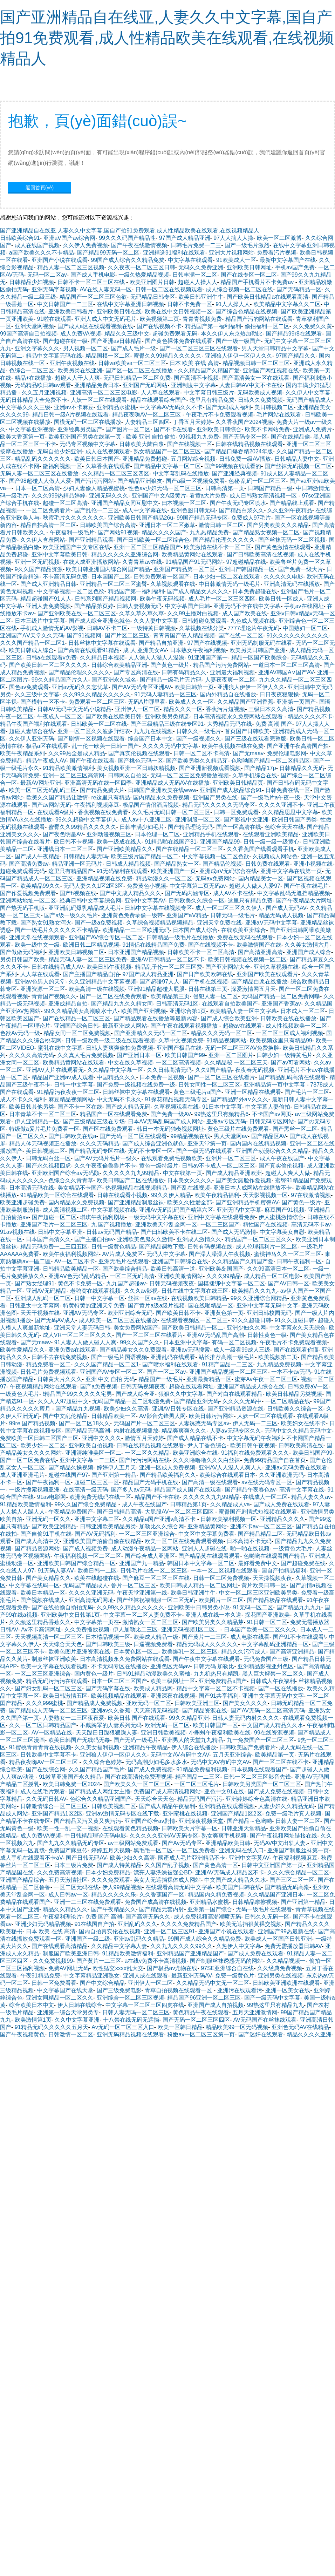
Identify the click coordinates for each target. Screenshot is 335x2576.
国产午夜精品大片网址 (304, 901)
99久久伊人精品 (171, 1195)
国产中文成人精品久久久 (130, 893)
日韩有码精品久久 (184, 672)
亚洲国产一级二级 (87, 1939)
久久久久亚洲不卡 (281, 805)
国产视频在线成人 (42, 1600)
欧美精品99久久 (40, 886)
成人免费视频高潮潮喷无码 (207, 1917)
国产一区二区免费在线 (28, 1460)
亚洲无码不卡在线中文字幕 (247, 606)
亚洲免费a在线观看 (72, 1350)
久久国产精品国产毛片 (97, 1769)
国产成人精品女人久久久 (198, 591)
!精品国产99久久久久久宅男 (77, 1394)
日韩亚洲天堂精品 (243, 1828)
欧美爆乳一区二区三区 (190, 1652)
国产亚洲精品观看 (91, 540)
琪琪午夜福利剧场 (102, 1217)
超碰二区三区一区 (96, 1482)
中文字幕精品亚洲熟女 (91, 1976)
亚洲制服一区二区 (197, 820)
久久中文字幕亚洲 (77, 2020)
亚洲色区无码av (170, 1666)
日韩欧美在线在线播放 (288, 1018)
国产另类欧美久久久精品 (278, 525)
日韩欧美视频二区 (113, 1806)
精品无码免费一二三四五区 (54, 1247)
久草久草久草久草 (141, 613)
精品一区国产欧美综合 (259, 658)
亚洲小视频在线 (313, 864)
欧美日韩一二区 (97, 1571)
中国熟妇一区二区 (305, 628)
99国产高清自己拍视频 (28, 334)
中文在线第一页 (182, 1173)
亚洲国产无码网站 (145, 385)
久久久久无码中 (242, 1401)
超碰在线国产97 (68, 1475)
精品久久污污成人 (243, 1652)
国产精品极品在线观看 (275, 1600)
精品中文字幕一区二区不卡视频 (215, 1688)
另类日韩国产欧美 (22, 959)
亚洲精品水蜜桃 (116, 407)
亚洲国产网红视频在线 (271, 370)
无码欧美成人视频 (259, 392)
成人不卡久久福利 (22, 1099)
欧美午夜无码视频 (162, 599)
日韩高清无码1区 (177, 1004)
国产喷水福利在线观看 (170, 1364)
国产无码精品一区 (298, 289)
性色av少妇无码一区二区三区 (164, 488)
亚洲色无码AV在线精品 (300, 2027)
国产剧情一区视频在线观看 (91, 739)
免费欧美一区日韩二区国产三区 (39, 1438)
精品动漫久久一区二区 (164, 878)
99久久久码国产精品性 (127, 238)
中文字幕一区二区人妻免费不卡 (142, 1615)
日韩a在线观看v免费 (51, 658)
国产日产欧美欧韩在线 (205, 974)
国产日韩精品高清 (119, 1512)
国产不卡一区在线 (79, 1107)
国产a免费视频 (98, 1387)
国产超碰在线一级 (65, 341)
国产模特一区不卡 (42, 702)
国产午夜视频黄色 (22, 2034)
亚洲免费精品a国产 (223, 1681)
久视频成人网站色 (275, 856)
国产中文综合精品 (102, 1983)
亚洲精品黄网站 (207, 1526)
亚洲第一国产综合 (209, 1909)
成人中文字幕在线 (144, 510)
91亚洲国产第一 (208, 658)
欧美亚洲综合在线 (195, 1453)
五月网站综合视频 (193, 459)
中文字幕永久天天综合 (297, 1328)
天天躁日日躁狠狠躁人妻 (106, 1733)
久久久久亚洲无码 (91, 1593)
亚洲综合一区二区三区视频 (130, 1998)
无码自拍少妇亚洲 (59, 451)
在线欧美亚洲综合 (243, 930)
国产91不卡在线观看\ (299, 1637)
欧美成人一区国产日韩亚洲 (278, 1939)
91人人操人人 (233, 304)
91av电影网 (51, 1497)
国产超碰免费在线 (303, 1563)
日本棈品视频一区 (108, 1637)
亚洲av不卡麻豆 (74, 407)
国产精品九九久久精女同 (122, 1004)
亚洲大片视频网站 (231, 253)
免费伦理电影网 (286, 753)
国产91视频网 (84, 635)
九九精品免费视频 (279, 1364)
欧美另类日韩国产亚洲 (258, 650)
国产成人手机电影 (92, 275)
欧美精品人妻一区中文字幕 (243, 1011)
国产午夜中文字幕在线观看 (206, 1659)
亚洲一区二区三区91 (169, 1931)
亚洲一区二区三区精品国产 (147, 547)
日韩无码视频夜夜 (171, 1283)
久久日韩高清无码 (169, 1070)
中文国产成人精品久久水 (272, 1725)
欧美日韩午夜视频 (109, 967)
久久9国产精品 (213, 1070)
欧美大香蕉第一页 (22, 437)
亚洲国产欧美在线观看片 (267, 974)
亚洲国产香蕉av (281, 1004)
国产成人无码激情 (233, 1232)
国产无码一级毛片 (136, 1740)
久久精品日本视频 (102, 658)
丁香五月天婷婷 (192, 422)
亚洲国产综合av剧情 (150, 1821)
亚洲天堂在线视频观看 (37, 937)
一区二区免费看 (196, 1850)
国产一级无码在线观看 (204, 1151)
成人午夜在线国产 (282, 1158)
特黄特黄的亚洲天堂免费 (94, 1306)
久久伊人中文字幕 (308, 392)
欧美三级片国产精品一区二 (144, 856)
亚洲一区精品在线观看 (253, 1092)
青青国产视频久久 (54, 996)
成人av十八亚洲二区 (146, 820)
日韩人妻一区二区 (297, 1821)
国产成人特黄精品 (119, 1865)
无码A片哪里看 (146, 702)
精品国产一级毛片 (160, 1379)
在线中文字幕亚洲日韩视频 (130, 304)
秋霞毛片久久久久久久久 (73, 518)
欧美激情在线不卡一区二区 (217, 547)
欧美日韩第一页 (194, 687)
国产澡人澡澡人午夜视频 (220, 1254)
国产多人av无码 (131, 1490)
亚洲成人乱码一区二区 (43, 1298)
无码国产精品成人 (308, 400)
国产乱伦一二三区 (96, 510)
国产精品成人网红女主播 (99, 1791)
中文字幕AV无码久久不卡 (171, 407)
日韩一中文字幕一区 (99, 1298)
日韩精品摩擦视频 (254, 1902)
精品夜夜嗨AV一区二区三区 (147, 415)
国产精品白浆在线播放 (259, 982)
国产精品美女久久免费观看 (133, 1350)
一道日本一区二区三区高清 (286, 665)
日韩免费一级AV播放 (245, 459)
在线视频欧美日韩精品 (199, 1298)
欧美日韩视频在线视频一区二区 (247, 959)
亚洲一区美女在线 (287, 1990)
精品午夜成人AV (46, 761)
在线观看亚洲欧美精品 (270, 834)
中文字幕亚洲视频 (31, 429)
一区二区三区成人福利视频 (289, 1033)
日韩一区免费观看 (236, 812)
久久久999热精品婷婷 (59, 496)
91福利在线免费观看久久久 (255, 1453)
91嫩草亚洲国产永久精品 (70, 1777)
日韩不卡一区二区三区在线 (91, 282)
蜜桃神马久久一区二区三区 (287, 1254)
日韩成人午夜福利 (272, 1681)
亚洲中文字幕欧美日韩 (60, 554)
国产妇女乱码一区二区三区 (48, 1688)
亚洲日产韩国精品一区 (247, 569)
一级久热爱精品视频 (143, 275)
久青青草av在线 (142, 562)
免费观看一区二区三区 (97, 702)
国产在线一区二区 (240, 635)
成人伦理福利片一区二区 (267, 1247)
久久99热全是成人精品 (76, 753)
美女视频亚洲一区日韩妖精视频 (136, 768)
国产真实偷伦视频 (281, 1166)
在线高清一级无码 (85, 1490)
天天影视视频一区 (265, 1195)
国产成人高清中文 (37, 1541)
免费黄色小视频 (146, 886)
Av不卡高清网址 (41, 1629)
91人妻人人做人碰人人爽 (85, 1342)
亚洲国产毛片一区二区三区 (54, 1225)
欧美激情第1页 (33, 2020)
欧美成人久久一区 (191, 702)
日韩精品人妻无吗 (85, 856)
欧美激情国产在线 (259, 945)
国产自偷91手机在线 (45, 1534)
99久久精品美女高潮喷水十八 (81, 1011)
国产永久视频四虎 (48, 1166)
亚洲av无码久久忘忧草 (80, 687)
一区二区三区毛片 (196, 1784)
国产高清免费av (29, 864)
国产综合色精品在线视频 (246, 312)
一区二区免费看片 (48, 510)
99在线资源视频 (274, 1733)
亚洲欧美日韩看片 (70, 312)
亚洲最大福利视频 (232, 672)
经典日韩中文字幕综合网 (90, 901)
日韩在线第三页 (207, 989)
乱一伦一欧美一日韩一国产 (105, 746)
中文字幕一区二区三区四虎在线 (144, 2005)
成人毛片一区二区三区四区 (221, 599)
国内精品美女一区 (260, 878)
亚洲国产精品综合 (22, 1880)
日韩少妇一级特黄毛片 (285, 1055)
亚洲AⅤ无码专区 (83, 1313)
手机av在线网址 (304, 606)
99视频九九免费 (199, 437)
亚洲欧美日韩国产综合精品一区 (76, 1563)
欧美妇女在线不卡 (303, 1423)
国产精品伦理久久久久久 (224, 540)
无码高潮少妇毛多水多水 (156, 1762)
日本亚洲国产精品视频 (136, 952)
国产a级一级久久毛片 (71, 915)
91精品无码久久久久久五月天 (51, 2027)
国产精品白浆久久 (241, 510)
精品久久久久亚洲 (309, 2034)
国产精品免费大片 (102, 790)
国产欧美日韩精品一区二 (192, 1328)
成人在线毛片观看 (42, 1791)
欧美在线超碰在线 (96, 1578)
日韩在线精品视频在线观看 (249, 444)
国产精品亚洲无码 (196, 1401)
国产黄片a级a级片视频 (156, 1306)
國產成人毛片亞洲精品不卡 (191, 1858)
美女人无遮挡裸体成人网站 (167, 1880)
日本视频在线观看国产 (259, 1769)
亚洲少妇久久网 (246, 1328)
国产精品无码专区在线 (97, 1151)
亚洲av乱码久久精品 (139, 1939)
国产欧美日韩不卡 (178, 1313)
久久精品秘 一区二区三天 (235, 1063)
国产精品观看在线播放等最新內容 (156, 1018)
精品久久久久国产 (164, 532)
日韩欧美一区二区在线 (99, 724)
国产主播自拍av (94, 1239)
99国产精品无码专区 (202, 518)
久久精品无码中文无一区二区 (212, 1983)
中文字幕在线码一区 (34, 1585)
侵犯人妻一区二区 (215, 996)
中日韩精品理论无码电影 (95, 1836)
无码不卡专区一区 (150, 1151)
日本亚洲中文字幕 (185, 1342)
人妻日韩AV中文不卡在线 (250, 385)
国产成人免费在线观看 (281, 1504)
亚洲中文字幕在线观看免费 (221, 1217)
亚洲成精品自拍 (68, 1004)
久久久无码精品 (99, 1144)
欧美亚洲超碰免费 (22, 1202)
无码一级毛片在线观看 (264, 1909)
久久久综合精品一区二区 (298, 1872)
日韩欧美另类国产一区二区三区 (262, 1784)
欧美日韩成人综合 (31, 650)
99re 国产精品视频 (32, 1423)
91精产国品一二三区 (227, 1364)
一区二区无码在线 (76, 1887)
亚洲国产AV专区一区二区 (111, 1372)
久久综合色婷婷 (102, 1762)
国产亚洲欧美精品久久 (125, 849)
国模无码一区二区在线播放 (87, 422)
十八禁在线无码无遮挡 (131, 2020)
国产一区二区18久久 (84, 1423)
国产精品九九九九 (298, 1607)
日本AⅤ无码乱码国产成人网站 (165, 1121)
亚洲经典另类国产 (79, 429)
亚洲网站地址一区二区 (28, 901)
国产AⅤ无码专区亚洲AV (141, 687)
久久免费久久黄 (312, 326)
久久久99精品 (223, 1276)
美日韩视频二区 (274, 407)
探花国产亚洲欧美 (267, 1615)
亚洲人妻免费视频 (48, 606)
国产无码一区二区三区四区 (196, 2020)
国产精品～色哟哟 (249, 1821)
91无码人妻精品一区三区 (165, 694)
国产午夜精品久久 (113, 1909)
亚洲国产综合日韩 (76, 1026)
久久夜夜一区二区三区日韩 (141, 267)
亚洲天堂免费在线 (219, 923)
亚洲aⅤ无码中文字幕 (271, 923)
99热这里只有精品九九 (275, 2005)
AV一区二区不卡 (74, 1261)
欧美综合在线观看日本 (227, 1475)
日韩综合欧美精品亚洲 (119, 665)
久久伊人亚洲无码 (31, 739)
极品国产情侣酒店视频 (151, 805)
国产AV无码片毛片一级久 (105, 1158)
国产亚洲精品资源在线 (235, 1409)
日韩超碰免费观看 (204, 621)
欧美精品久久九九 (254, 1291)
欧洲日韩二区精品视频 (91, 945)
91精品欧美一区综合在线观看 (57, 1195)
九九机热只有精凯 (216, 1674)
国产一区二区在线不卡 (281, 1762)
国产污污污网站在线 (144, 1460)
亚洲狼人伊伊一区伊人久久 (238, 356)
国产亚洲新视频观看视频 (210, 768)
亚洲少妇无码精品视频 (43, 1924)
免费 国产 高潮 (104, 1917)
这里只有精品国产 (70, 871)
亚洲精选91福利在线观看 (174, 253)
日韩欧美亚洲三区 (197, 1703)
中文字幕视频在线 (113, 1210)
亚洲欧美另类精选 (167, 716)
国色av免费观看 (29, 687)
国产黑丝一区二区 (295, 1129)
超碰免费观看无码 (174, 334)
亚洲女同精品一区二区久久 (59, 1998)
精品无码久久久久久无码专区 (218, 805)
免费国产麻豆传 (68, 1850)
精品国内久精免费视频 (216, 1895)
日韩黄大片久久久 (59, 1379)
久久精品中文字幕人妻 (119, 1946)
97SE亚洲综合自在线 (227, 1968)
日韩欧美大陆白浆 (141, 444)
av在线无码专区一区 (266, 1482)
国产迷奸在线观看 (260, 2034)
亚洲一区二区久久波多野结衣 (93, 731)
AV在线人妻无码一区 (106, 289)
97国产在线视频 (207, 643)
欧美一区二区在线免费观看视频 (184, 1541)
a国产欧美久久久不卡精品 (41, 253)
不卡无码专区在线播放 (119, 1666)
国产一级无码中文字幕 (272, 1998)
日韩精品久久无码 (301, 768)
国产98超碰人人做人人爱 (40, 481)
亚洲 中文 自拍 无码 (110, 1379)
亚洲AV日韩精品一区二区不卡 (167, 959)
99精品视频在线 (190, 1136)
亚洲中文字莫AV (145, 901)
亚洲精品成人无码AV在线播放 (172, 783)
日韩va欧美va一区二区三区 (132, 363)
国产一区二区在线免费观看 (113, 996)
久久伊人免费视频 (85, 245)
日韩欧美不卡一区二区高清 (200, 952)
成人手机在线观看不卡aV (31, 1858)
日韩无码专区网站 (271, 1121)
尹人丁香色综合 (207, 1445)
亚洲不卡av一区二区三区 (261, 1526)
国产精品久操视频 (70, 1467)
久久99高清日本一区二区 (278, 1269)
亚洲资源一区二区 (42, 989)
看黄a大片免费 (208, 496)
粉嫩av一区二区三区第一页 (201, 2034)
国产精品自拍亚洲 (161, 643)
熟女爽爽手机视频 (223, 1836)
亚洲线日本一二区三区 (65, 849)
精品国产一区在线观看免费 (113, 1114)
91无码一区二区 (253, 1607)
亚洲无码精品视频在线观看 (130, 2034)
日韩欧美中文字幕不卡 (48, 1755)
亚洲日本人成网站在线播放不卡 (252, 1188)
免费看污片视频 (276, 253)
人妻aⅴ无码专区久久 (235, 1431)
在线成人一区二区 (265, 1497)
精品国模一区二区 (108, 356)
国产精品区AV (268, 1136)
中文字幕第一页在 (96, 1622)
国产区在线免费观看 (108, 1129)
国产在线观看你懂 (296, 1350)
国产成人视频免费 (85, 1548)
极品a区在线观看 (47, 746)
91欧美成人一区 (236, 260)
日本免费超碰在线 (254, 591)
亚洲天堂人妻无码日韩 (82, 1328)
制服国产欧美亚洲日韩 (71, 1953)
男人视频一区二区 (85, 348)
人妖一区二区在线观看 (99, 400)
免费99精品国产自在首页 (275, 1460)
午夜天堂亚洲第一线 (142, 1593)
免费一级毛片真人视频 (293, 1814)
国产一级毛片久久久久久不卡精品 (57, 930)
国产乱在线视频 (190, 1188)
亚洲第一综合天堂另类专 (68, 2012)
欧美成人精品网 (153, 1688)
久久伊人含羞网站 (42, 540)
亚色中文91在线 (224, 1791)
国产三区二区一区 (291, 1880)
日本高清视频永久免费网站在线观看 (238, 716)
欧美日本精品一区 (42, 1593)
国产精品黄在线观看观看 (209, 1556)
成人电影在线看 (249, 1637)
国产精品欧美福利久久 (168, 1475)
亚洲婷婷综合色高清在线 (256, 1799)
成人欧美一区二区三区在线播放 (118, 1320)
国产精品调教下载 (161, 1247)
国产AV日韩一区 (288, 1283)
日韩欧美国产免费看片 (248, 1747)
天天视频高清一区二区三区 (48, 1637)
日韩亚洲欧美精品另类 (108, 1526)
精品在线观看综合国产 (158, 400)
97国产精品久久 (296, 356)
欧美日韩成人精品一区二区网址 (198, 1585)
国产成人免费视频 (150, 1769)
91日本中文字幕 (222, 1107)
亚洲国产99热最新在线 (286, 1931)
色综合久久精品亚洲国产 (100, 1799)
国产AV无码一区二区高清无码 (268, 1710)
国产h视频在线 (78, 893)
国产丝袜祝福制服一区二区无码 (156, 1600)
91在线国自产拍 (94, 1924)
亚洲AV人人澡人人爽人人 (230, 1467)
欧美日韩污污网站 (211, 1416)
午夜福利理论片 (62, 1917)
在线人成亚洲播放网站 (91, 562)
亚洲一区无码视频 (37, 562)
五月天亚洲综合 (232, 1755)
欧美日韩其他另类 (31, 1107)
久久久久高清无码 (31, 1055)
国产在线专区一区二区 (249, 275)
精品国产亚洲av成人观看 (63, 1077)
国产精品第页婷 (94, 606)
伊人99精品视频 (122, 1887)
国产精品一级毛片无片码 (170, 680)
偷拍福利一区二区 (267, 326)
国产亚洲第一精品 (113, 1475)
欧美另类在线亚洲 (79, 370)
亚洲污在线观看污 (239, 1990)
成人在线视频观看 (108, 451)
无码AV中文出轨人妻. (280, 1843)
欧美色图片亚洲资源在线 (79, 1652)
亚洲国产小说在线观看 (60, 260)
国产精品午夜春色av (250, 1490)
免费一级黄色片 (234, 1976)
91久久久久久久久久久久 (297, 635)
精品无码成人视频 (281, 915)
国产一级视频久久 (198, 739)
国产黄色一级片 (170, 665)
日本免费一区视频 (161, 1077)
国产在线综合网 (45, 1769)
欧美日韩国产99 (185, 1055)
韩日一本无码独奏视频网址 (170, 1129)
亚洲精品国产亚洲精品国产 (190, 1953)
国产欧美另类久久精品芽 (197, 761)
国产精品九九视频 (77, 1409)
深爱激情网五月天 (253, 989)
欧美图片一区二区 (221, 1600)
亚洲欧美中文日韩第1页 (70, 1615)
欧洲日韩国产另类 (294, 820)
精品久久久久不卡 (310, 716)
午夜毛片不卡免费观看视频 (219, 415)
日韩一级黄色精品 (113, 1247)
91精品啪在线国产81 (171, 842)
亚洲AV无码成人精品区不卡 (229, 1872)
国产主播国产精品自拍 (91, 974)
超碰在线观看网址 (191, 1387)
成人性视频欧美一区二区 (296, 1026)
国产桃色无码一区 (140, 761)
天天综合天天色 (62, 1644)
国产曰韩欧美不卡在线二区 (174, 1232)
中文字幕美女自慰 (282, 1232)
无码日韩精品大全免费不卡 (33, 400)
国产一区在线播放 (280, 1688)
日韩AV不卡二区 (107, 628)
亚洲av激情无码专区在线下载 (122, 1814)
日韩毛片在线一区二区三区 (153, 1571)
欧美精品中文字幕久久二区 (287, 304)
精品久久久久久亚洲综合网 (124, 554)
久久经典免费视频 (279, 1968)
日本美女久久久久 (189, 1180)
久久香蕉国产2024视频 (244, 422)
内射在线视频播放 (136, 1431)
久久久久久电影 (283, 577)
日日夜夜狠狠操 (279, 694)
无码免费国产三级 (266, 1659)
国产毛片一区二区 (307, 1092)
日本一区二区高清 (37, 488)
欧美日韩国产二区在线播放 (130, 1180)
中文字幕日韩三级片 (209, 392)
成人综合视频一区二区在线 (239, 289)
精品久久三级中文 (126, 334)
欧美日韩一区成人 (281, 599)
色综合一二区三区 (31, 370)
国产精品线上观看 (291, 503)
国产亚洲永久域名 (113, 680)
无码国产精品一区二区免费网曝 (280, 996)
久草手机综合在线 (254, 775)
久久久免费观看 (110, 1880)
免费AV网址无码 (68, 1968)
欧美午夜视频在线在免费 (233, 746)
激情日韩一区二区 (221, 525)
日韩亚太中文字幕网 (34, 1306)
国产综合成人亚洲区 (150, 1556)
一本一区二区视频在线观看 (224, 1571)
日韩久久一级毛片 (198, 731)
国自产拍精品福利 (283, 1571)
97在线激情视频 (311, 1195)
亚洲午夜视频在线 (72, 363)
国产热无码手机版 (22, 908)
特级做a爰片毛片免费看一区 (44, 1129)
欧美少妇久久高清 (126, 1409)
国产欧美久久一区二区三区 (137, 1784)
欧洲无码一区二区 (167, 1725)
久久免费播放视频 (86, 1629)
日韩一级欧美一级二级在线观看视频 (110, 1040)
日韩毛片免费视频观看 (48, 1372)
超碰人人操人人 (197, 282)
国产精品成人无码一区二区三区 (48, 1710)
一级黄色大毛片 (19, 1394)
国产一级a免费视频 (99, 923)
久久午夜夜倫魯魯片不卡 (105, 1166)
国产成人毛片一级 (133, 348)
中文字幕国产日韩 (187, 606)
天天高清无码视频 (156, 1710)
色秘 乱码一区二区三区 (257, 481)
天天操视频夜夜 (272, 1578)
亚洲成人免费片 (312, 429)
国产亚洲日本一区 (139, 1055)
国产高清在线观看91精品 (88, 650)
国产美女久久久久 (245, 1703)
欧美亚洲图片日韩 (152, 282)
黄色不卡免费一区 (80, 1283)
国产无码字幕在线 (108, 1688)
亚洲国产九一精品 (141, 1563)
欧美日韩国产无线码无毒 (79, 1740)
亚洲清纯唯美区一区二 (93, 1453)
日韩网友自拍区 (127, 775)
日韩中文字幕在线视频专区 (158, 908)
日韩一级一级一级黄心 (271, 842)
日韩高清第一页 (224, 488)
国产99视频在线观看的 (232, 466)
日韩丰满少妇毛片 (141, 827)
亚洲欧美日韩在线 (119, 312)
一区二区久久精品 (147, 1453)
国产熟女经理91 (35, 1283)
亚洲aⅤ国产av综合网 (69, 238)
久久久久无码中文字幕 (170, 746)
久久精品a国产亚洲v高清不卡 (159, 1519)
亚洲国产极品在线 (179, 1048)
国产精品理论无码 (190, 827)
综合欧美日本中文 (31, 2005)
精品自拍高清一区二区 (48, 525)
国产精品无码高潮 (87, 1431)
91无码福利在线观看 (122, 871)
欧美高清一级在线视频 (97, 989)
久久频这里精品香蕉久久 (40, 1622)
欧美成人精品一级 (156, 1637)
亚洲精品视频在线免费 (104, 878)
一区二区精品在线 (287, 1401)
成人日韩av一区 (68, 1895)
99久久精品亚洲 (189, 1718)
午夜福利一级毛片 (72, 532)
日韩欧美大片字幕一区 (190, 1828)
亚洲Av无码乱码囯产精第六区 (176, 1210)
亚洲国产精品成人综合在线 (251, 1387)
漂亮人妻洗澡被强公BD (163, 1872)
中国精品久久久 (116, 1077)
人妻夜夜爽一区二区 (230, 680)
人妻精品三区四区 (147, 422)
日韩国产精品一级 (270, 488)
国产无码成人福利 (228, 407)
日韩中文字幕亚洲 (60, 1232)
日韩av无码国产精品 (111, 1232)
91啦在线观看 (54, 319)
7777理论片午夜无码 (253, 628)
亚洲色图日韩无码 (193, 510)
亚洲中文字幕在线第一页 (291, 871)
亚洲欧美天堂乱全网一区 (166, 1225)
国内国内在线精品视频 (258, 1144)
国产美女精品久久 (48, 1578)
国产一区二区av (166, 1372)
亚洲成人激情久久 (199, 1239)
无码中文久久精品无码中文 (298, 1431)
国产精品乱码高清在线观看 (292, 1077)
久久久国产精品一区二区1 (32, 643)
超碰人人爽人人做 (287, 1173)
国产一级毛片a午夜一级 (270, 797)
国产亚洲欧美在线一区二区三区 (76, 613)
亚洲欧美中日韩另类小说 (199, 1607)
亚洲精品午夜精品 (145, 1747)
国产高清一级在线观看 (210, 1482)
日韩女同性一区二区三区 (209, 1085)
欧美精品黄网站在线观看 (192, 554)
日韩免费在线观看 (267, 864)
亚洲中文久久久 (101, 1438)
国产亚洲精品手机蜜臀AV (247, 1202)
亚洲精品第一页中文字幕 (275, 1085)
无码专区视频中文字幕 (88, 444)
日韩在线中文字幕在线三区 (194, 1291)
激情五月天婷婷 (144, 1438)
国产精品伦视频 (222, 864)
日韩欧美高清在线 (301, 1445)
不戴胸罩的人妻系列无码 (111, 1725)
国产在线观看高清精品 (60, 1946)
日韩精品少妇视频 (31, 282)
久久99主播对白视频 (193, 613)
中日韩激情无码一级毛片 (229, 584)
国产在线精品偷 (290, 437)
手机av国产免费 (295, 267)
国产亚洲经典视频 (234, 473)
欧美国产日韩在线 (238, 1887)
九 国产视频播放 (111, 1225)
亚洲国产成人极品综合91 (231, 790)
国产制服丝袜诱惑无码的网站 (226, 1961)
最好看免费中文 (257, 1563)
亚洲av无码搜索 (190, 1350)
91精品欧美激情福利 (68, 768)
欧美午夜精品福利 (216, 1195)
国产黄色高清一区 (215, 1865)
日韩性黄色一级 (267, 1335)
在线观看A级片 (56, 812)
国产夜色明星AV (63, 834)
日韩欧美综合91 (20, 238)
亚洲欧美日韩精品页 (238, 783)
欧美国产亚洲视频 (143, 1011)
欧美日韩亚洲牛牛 (200, 297)
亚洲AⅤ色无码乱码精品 (77, 1276)
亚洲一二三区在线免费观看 (87, 1902)
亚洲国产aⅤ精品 (186, 915)
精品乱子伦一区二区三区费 (168, 967)
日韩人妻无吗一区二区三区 (136, 2012)
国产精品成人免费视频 (95, 1703)
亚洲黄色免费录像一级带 (132, 915)
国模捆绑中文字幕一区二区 (231, 1283)
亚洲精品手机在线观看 (211, 834)
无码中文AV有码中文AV (179, 1755)
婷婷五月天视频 (110, 1850)
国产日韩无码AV (86, 1858)
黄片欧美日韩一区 (263, 1585)
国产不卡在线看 (173, 429)
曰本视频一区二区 (184, 503)
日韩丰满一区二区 (194, 275)
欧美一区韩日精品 (180, 2027)
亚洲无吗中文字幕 (239, 1210)
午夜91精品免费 (40, 1976)
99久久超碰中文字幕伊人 (86, 820)
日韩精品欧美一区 (113, 1416)
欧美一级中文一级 (37, 945)
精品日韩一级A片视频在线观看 (70, 415)
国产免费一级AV (170, 1114)
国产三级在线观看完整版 (255, 739)
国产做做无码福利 (22, 952)
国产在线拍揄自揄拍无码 (62, 1607)
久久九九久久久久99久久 (181, 1946)
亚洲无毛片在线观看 (123, 1261)
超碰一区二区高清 (65, 503)
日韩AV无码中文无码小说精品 (74, 709)
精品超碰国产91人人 (45, 599)
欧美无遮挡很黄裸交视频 (251, 1924)
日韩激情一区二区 (70, 2034)
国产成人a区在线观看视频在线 (95, 326)
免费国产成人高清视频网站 (167, 1791)
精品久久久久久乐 (113, 1895)
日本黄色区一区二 (136, 1652)
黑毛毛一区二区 (153, 1850)
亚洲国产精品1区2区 (57, 1814)
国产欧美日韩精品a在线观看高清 (267, 297)
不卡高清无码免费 (65, 577)
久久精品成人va (230, 1504)
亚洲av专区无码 (226, 1121)
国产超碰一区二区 (54, 1217)
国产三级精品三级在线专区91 (167, 724)
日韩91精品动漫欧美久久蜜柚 (153, 1674)
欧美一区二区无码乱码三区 (42, 790)
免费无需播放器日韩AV (293, 1946)
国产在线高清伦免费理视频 (138, 1777)
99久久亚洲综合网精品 (259, 1298)
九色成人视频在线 (252, 621)
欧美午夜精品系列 (22, 753)
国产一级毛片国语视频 (119, 1357)
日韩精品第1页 (188, 1504)
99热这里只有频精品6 (221, 1114)
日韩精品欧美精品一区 (71, 1269)
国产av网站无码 (51, 805)
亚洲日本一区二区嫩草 (167, 525)
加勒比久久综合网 (161, 1526)
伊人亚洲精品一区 (37, 1121)
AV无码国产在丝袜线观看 (264, 2020)
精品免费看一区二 (48, 1364)
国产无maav (248, 753)
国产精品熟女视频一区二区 (266, 532)
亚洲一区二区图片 (230, 1055)
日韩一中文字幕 (73, 1085)
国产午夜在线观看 (92, 761)
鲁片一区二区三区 (133, 1585)
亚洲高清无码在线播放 (292, 584)
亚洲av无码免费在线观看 (296, 1467)
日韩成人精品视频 (128, 864)
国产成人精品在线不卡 (195, 1438)
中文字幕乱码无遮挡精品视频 (293, 893)
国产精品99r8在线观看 (294, 334)
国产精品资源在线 (204, 1710)
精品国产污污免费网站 (221, 665)
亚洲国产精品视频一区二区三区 (228, 1372)
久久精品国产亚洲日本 (275, 1895)
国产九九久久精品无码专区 (70, 1843)
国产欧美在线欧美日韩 (114, 716)
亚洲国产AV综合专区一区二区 (106, 937)
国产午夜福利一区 (48, 1482)
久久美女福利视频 (97, 1747)
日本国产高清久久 (48, 1239)
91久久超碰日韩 (251, 1320)
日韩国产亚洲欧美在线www (162, 790)
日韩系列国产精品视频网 (105, 599)
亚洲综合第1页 (187, 1011)
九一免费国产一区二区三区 (260, 1740)
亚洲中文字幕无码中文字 (267, 1306)
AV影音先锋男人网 (162, 1416)
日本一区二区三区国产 (119, 1681)
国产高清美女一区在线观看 (255, 378)
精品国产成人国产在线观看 (187, 1490)
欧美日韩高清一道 (172, 1269)
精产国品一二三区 (197, 1777)
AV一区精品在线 (52, 1733)
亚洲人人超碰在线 (204, 1548)
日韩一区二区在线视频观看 (169, 289)
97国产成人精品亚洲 (184, 238)
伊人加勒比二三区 (135, 1629)
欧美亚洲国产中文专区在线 (76, 547)
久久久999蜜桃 (44, 1703)
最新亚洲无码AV (191, 1976)
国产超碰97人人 (159, 982)
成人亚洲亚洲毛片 (22, 1475)
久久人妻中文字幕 (156, 621)
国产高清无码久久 (147, 1917)
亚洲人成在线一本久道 (213, 1615)
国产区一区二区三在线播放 (139, 370)
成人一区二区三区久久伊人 (228, 908)
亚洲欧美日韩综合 (219, 429)
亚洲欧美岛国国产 (221, 1269)
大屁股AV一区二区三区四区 (180, 1512)
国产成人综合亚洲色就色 (99, 621)
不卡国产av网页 (272, 1114)
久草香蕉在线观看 (108, 466)
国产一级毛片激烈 (247, 245)
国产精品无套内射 (161, 1909)
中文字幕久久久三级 (25, 407)
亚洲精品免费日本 (96, 385)
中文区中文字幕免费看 (206, 1534)
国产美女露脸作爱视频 (244, 1180)
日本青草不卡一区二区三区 (42, 1114)
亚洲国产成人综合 (308, 952)
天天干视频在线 (40, 1313)
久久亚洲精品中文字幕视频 (102, 982)
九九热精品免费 (209, 532)
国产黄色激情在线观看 (283, 547)
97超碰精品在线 (246, 562)
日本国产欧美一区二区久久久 (260, 1629)
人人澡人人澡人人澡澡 (156, 658)
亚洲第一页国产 (296, 702)
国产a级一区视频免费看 (195, 481)
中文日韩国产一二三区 (65, 304)
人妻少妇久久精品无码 (286, 1806)
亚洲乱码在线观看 (172, 1357)
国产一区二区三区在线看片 (221, 1077)
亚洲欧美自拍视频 (91, 1445)
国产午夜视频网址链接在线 (283, 1836)
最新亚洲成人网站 (124, 1026)
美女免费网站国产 (136, 1328)
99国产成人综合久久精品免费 (128, 260)
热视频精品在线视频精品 (136, 1188)
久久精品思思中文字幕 (290, 812)
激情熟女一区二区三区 (150, 1622)
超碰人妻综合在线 (31, 731)
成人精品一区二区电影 (272, 1276)
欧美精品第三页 (170, 996)
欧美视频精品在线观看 (119, 1696)
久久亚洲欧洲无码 (281, 1475)
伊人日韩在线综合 (79, 2005)
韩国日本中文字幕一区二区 (200, 1563)
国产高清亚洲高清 (260, 952)
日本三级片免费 (73, 1865)
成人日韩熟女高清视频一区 (264, 496)
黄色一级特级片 (158, 1166)
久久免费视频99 (53, 1961)
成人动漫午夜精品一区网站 (144, 1548)
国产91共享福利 (219, 1696)
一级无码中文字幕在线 (156, 1217)
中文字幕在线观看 (190, 260)
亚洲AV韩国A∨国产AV (286, 672)
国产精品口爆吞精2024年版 (238, 451)
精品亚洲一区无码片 (77, 864)
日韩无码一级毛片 (232, 915)
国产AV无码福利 (95, 1534)
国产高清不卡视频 (196, 378)
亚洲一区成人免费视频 (167, 1467)
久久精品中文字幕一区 (115, 1070)
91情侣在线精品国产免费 (153, 945)
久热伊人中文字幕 (238, 1946)
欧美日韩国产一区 (215, 1725)
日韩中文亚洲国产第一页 (272, 1865)
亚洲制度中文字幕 (193, 385)
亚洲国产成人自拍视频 (215, 2005)
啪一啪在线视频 (249, 1548)
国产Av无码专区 (182, 1843)
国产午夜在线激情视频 (139, 245)
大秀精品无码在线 (229, 724)
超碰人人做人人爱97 (254, 886)
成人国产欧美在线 (244, 613)
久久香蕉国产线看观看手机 (260, 849)
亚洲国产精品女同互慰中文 (124, 503)
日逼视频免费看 (153, 1644)
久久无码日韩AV (46, 1799)
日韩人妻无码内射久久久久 (245, 1718)
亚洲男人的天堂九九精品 (192, 1740)
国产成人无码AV (286, 908)
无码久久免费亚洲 (200, 267)
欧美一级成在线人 (119, 842)
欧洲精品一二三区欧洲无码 (136, 930)
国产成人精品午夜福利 (167, 1806)
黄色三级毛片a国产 (197, 1092)
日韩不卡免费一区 (189, 304)
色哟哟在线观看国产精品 (274, 1556)
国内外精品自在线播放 (228, 694)
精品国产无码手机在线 (150, 1482)
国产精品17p (260, 768)
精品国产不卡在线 (157, 1497)
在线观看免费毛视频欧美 (172, 1158)
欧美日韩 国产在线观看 (136, 1718)
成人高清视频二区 (65, 1210)
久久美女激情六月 (307, 945)
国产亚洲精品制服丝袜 (136, 1202)
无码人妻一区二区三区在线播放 (39, 473)
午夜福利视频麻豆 (96, 805)
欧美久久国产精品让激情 (57, 797)
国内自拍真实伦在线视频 (110, 1931)
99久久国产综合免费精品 (86, 1504)
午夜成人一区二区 (59, 716)
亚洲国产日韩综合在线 (180, 1261)
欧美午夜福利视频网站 (71, 1254)
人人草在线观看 (160, 392)
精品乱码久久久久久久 (43, 459)
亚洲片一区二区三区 (231, 1158)
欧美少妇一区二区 (42, 1445)
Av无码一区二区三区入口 (122, 2027)
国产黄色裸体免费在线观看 (178, 341)
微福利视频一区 (62, 466)
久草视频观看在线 (172, 584)
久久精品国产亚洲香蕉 (245, 702)
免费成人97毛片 (251, 518)
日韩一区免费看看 (54, 1983)
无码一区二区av (47, 275)
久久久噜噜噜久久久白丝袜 (206, 1460)
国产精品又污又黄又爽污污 (87, 1821)
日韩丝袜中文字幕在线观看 (102, 643)
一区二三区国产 (220, 1225)
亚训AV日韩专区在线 (178, 1409)
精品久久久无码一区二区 (221, 1033)
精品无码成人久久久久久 (207, 1644)
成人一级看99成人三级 (241, 1350)
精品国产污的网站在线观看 (259, 319)
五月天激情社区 (68, 1880)
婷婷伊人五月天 (116, 1467)
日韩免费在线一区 (287, 790)
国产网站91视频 (118, 532)
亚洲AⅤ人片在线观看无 (55, 1070)
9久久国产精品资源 (39, 569)
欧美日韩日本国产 (96, 459)
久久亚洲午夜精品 (289, 510)
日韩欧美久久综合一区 (197, 901)
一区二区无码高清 (132, 1276)
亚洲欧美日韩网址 (249, 267)
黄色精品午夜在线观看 (201, 2012)
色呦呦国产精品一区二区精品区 (270, 761)
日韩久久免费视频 (260, 400)
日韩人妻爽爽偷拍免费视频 (119, 1048)
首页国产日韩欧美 (247, 731)
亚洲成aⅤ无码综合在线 (228, 871)
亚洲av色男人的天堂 (40, 982)
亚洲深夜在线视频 (172, 1696)
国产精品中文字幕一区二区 (167, 466)
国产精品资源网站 (37, 1548)
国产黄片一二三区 (204, 1637)
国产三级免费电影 (119, 1990)
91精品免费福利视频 (201, 1769)
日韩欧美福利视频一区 (228, 1519)
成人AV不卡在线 (233, 893)
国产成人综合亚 (135, 1394)
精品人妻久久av (311, 1497)
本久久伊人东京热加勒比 (231, 334)
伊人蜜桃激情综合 (281, 1217)
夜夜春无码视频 (254, 1070)
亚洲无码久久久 (108, 496)
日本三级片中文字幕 (40, 621)
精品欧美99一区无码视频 (237, 2027)
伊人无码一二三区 (255, 1423)
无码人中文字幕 (166, 1254)
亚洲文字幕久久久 (37, 348)
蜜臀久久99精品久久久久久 (167, 356)
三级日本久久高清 (270, 709)
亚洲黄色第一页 (224, 1313)
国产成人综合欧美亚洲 (229, 1018)
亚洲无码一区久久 (48, 1519)
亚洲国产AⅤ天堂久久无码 (32, 635)
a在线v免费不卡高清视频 (156, 1961)
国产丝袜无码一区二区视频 (292, 540)
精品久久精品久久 (65, 1909)
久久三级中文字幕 (37, 694)
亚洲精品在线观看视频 (227, 1806)
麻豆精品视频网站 (70, 1099)
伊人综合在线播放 (193, 1747)
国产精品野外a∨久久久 (239, 1099)
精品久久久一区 (183, 709)
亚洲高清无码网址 (91, 1600)
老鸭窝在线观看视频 (95, 1291)
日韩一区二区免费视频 (221, 1578)
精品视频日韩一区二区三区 (256, 363)
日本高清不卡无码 (249, 1541)
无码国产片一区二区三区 (144, 1423)
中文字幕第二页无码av (198, 886)
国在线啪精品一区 (210, 1306)
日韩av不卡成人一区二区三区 (218, 1166)
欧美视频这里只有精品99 (281, 1040)
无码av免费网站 (215, 878)
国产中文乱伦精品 (65, 1416)
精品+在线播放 (33, 378)
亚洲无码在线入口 (241, 1850)
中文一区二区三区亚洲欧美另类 (258, 1593)
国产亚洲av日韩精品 (116, 341)
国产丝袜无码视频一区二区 (298, 466)
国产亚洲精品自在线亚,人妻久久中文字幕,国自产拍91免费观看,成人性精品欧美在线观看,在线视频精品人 (167, 37)
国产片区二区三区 (127, 635)
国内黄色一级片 (94, 1674)
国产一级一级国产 (238, 341)
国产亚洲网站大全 (227, 967)
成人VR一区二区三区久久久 (77, 1335)
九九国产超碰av (126, 1283)
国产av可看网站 (290, 1063)
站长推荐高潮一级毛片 (227, 1357)
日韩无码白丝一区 (48, 1158)
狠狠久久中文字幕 (180, 1394)
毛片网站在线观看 (279, 415)
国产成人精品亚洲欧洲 (234, 1173)
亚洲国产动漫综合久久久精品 (272, 1151)
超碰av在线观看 (242, 1026)
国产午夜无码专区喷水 (238, 503)
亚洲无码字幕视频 (54, 289)
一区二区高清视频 (178, 1063)
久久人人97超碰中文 (63, 1401)
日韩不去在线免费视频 (60, 1357)
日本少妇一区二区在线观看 (226, 577)
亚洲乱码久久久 (137, 1924)
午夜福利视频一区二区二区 (87, 1556)
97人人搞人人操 (233, 238)
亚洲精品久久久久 (282, 1519)
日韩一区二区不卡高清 (201, 753)
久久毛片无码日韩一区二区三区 (171, 812)
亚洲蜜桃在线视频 (185, 1814)
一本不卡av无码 (291, 1372)
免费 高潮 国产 (273, 724)
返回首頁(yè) (40, 187)
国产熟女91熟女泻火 (45, 923)
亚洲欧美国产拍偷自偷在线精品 (102, 1541)
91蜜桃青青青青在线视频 (40, 1747)
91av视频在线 (17, 1232)
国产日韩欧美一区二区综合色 (153, 540)
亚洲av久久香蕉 (111, 1710)
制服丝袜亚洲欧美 (54, 1659)
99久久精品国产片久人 (60, 680)
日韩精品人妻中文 (296, 459)
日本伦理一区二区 (157, 834)
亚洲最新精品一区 (208, 1379)
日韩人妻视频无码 (139, 606)
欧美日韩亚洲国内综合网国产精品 (108, 569)
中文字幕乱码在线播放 (181, 473)
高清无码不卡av (311, 1225)
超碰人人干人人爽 (77, 378)
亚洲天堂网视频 (34, 326)
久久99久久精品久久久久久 (97, 694)
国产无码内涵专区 (187, 893)
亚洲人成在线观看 (145, 1976)
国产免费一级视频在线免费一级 (136, 1085)
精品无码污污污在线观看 (57, 1681)
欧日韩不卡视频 (73, 842)
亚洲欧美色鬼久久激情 (145, 1239)
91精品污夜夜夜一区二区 (68, 1092)
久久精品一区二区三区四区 (115, 473)
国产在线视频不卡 (159, 326)
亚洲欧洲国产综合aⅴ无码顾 (66, 1173)
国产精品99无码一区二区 (108, 253)
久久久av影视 (141, 1291)
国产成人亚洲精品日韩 (48, 584)
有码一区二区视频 (234, 1342)
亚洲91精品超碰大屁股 (156, 989)
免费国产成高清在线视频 (155, 1902)
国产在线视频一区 (189, 444)
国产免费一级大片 (300, 569)
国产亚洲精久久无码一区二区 (150, 1033)
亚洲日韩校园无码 (269, 1313)
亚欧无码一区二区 (148, 1703)
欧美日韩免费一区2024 (71, 1784)
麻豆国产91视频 (285, 1210)
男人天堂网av (231, 1136)
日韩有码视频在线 (209, 1247)
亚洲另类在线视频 (280, 1976)
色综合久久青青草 (70, 1180)
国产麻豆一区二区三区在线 (156, 1578)
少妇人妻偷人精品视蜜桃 (94, 488)
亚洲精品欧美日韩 (227, 1843)
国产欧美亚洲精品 (54, 1526)
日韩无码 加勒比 (213, 1666)
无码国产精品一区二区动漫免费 (131, 1401)
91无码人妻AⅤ (56, 1571)
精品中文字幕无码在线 (54, 356)
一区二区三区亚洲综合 (147, 1534)
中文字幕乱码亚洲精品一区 (275, 1644)
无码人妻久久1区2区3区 (93, 886)
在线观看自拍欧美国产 (230, 1004)
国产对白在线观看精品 (234, 1394)
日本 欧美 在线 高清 (194, 363)
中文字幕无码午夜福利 (255, 1438)
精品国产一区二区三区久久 (258, 1239)
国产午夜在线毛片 (306, 886)
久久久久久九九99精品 (131, 1173)
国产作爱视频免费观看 (28, 893)
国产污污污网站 (94, 481)
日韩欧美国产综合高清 (108, 525)
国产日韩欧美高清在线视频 (260, 554)
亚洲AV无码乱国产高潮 (215, 1335)
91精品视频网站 (226, 1040)
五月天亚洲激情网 (254, 2012)
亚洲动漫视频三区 (109, 834)
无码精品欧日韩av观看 (43, 385)
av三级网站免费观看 (133, 1843)
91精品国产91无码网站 (194, 562)
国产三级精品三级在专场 (94, 1121)
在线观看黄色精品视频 (130, 1828)
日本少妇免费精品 (108, 1872)
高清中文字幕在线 (301, 1490)
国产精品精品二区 (260, 1534)
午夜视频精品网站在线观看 (43, 1387)
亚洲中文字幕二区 (96, 1519)
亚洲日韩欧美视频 (163, 1733)
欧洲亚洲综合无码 (130, 1313)
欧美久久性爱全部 (189, 1202)
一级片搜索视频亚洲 (34, 1490)
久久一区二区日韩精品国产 (42, 1725)
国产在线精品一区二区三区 (189, 849)
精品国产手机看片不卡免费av (257, 282)
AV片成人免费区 (122, 1254)
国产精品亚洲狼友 (139, 481)
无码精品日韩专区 (152, 297)
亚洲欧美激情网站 (180, 1276)
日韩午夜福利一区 (299, 1261)
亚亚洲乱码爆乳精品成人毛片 (84, 908)
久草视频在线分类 (201, 628)
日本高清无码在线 (31, 1188)
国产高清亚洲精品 (291, 1652)
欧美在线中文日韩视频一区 (178, 312)
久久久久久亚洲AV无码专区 (164, 1836)
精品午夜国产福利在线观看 (33, 724)
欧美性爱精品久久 (22, 1350)
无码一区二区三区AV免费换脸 (242, 1048)
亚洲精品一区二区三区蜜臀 (113, 584)
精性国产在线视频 (265, 1225)
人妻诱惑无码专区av (203, 1423)
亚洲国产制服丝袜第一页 (298, 1850)
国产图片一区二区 (127, 429)
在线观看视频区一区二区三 (194, 1320)
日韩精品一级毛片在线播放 (180, 937)
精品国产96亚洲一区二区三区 (204, 1998)
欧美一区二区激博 (279, 238)
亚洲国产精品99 (220, 842)
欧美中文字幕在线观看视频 (54, 1666)
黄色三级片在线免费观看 (238, 1129)
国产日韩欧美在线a (72, 1136)
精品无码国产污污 (199, 1799)
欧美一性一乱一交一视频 (68, 1828)
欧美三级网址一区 (172, 1681)
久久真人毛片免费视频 (85, 1055)
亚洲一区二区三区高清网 (73, 775)
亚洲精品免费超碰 (144, 459)
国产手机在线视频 (205, 982)
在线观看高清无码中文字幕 (179, 1887)
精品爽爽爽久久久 (184, 1431)
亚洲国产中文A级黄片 (159, 496)
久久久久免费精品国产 (188, 1924)
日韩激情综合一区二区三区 (54, 1806)
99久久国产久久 (140, 1342)
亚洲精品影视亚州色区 (266, 1666)
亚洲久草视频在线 (276, 967)
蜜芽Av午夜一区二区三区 (266, 1379)
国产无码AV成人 (55, 1320)
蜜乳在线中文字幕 (60, 1048)
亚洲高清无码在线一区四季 (98, 783)
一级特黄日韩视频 (153, 628)
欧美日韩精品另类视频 (294, 1394)
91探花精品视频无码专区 (176, 1099)
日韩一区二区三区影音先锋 (257, 1777)
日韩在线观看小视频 (122, 1195)
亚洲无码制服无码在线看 (261, 643)
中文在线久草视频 (130, 1063)
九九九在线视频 (153, 731)
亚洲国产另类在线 (215, 797)
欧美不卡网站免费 (267, 429)
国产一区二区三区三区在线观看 (198, 348)
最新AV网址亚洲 (40, 783)
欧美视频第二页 (159, 319)
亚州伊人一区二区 (137, 709)
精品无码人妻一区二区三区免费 (87, 959)
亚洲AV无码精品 (46, 1291)
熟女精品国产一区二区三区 (167, 451)
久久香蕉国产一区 (161, 1895)
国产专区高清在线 (136, 672)
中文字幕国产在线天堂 (65, 1990)
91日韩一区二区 (267, 1622)
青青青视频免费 (202, 319)
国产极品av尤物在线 (172, 1968)
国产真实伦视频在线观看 (139, 753)
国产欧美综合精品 (124, 1269)
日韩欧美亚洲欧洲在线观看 (286, 1983)
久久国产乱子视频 (167, 1865)
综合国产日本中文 (150, 739)
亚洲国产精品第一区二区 (184, 569)
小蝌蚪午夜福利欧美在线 (220, 1733)
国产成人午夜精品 (37, 856)
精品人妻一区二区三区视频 (70, 267)
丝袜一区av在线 (148, 1298)
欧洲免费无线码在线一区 (100, 1497)
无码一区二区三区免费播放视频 (189, 775)
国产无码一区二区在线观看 (133, 1136)
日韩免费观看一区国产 (162, 577)
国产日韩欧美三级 (108, 1644)
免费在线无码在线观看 (245, 937)
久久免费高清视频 (59, 1872)
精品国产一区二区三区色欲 (93, 297)
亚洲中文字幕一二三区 (88, 1460)
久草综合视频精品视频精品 (159, 923)
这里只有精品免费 (212, 400)
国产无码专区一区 (245, 437)
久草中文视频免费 (180, 1040)
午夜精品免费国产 (70, 1512)
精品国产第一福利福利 (213, 326)
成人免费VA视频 (80, 334)
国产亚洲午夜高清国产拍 (298, 746)
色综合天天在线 (284, 827)
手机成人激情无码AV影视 (51, 628)
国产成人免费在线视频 (276, 1791)
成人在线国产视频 (37, 245)
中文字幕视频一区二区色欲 (70, 591)
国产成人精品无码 (127, 1107)
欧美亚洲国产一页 (173, 871)
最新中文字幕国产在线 (288, 260)
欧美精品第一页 (274, 1755)
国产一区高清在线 (238, 827)
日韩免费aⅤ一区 (308, 1387)
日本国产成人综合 (195, 930)
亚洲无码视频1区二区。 (190, 1629)
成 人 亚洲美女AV (144, 650)
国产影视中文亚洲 (246, 820)
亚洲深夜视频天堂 (201, 1821)
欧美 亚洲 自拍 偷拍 (151, 437)
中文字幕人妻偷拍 (267, 1107)
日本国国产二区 (110, 577)
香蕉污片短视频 (225, 709)
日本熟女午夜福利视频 (198, 650)
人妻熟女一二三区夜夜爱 (73, 1718)
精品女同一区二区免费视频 (77, 1033)
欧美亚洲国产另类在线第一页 (85, 437)
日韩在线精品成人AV (57, 967)
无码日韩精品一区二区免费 (137, 378)
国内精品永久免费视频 (161, 797)
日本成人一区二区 (302, 1011)
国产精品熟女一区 (176, 864)
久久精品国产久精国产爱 (209, 370)
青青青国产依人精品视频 (184, 635)
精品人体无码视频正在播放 (42, 1144)
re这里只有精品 (110, 797)
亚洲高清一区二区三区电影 (103, 392)
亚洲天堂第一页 (207, 1144)
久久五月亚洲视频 (44, 392)
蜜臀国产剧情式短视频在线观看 (258, 1512)
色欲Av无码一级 (20, 1033)
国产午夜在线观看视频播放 (184, 1026)
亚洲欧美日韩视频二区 (76, 952)
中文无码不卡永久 (119, 1099)
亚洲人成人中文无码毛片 (105, 319)
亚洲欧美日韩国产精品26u (140, 518)
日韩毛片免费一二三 (196, 245)
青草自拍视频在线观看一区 (179, 1990)
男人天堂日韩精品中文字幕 (275, 348)
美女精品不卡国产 (79, 1188)
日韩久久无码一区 (267, 1917)
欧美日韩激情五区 (65, 1696)
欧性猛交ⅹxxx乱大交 (118, 1968)
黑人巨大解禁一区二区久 (273, 1674)
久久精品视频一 (286, 1961)
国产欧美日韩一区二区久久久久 (48, 665)
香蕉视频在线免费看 (103, 812)
